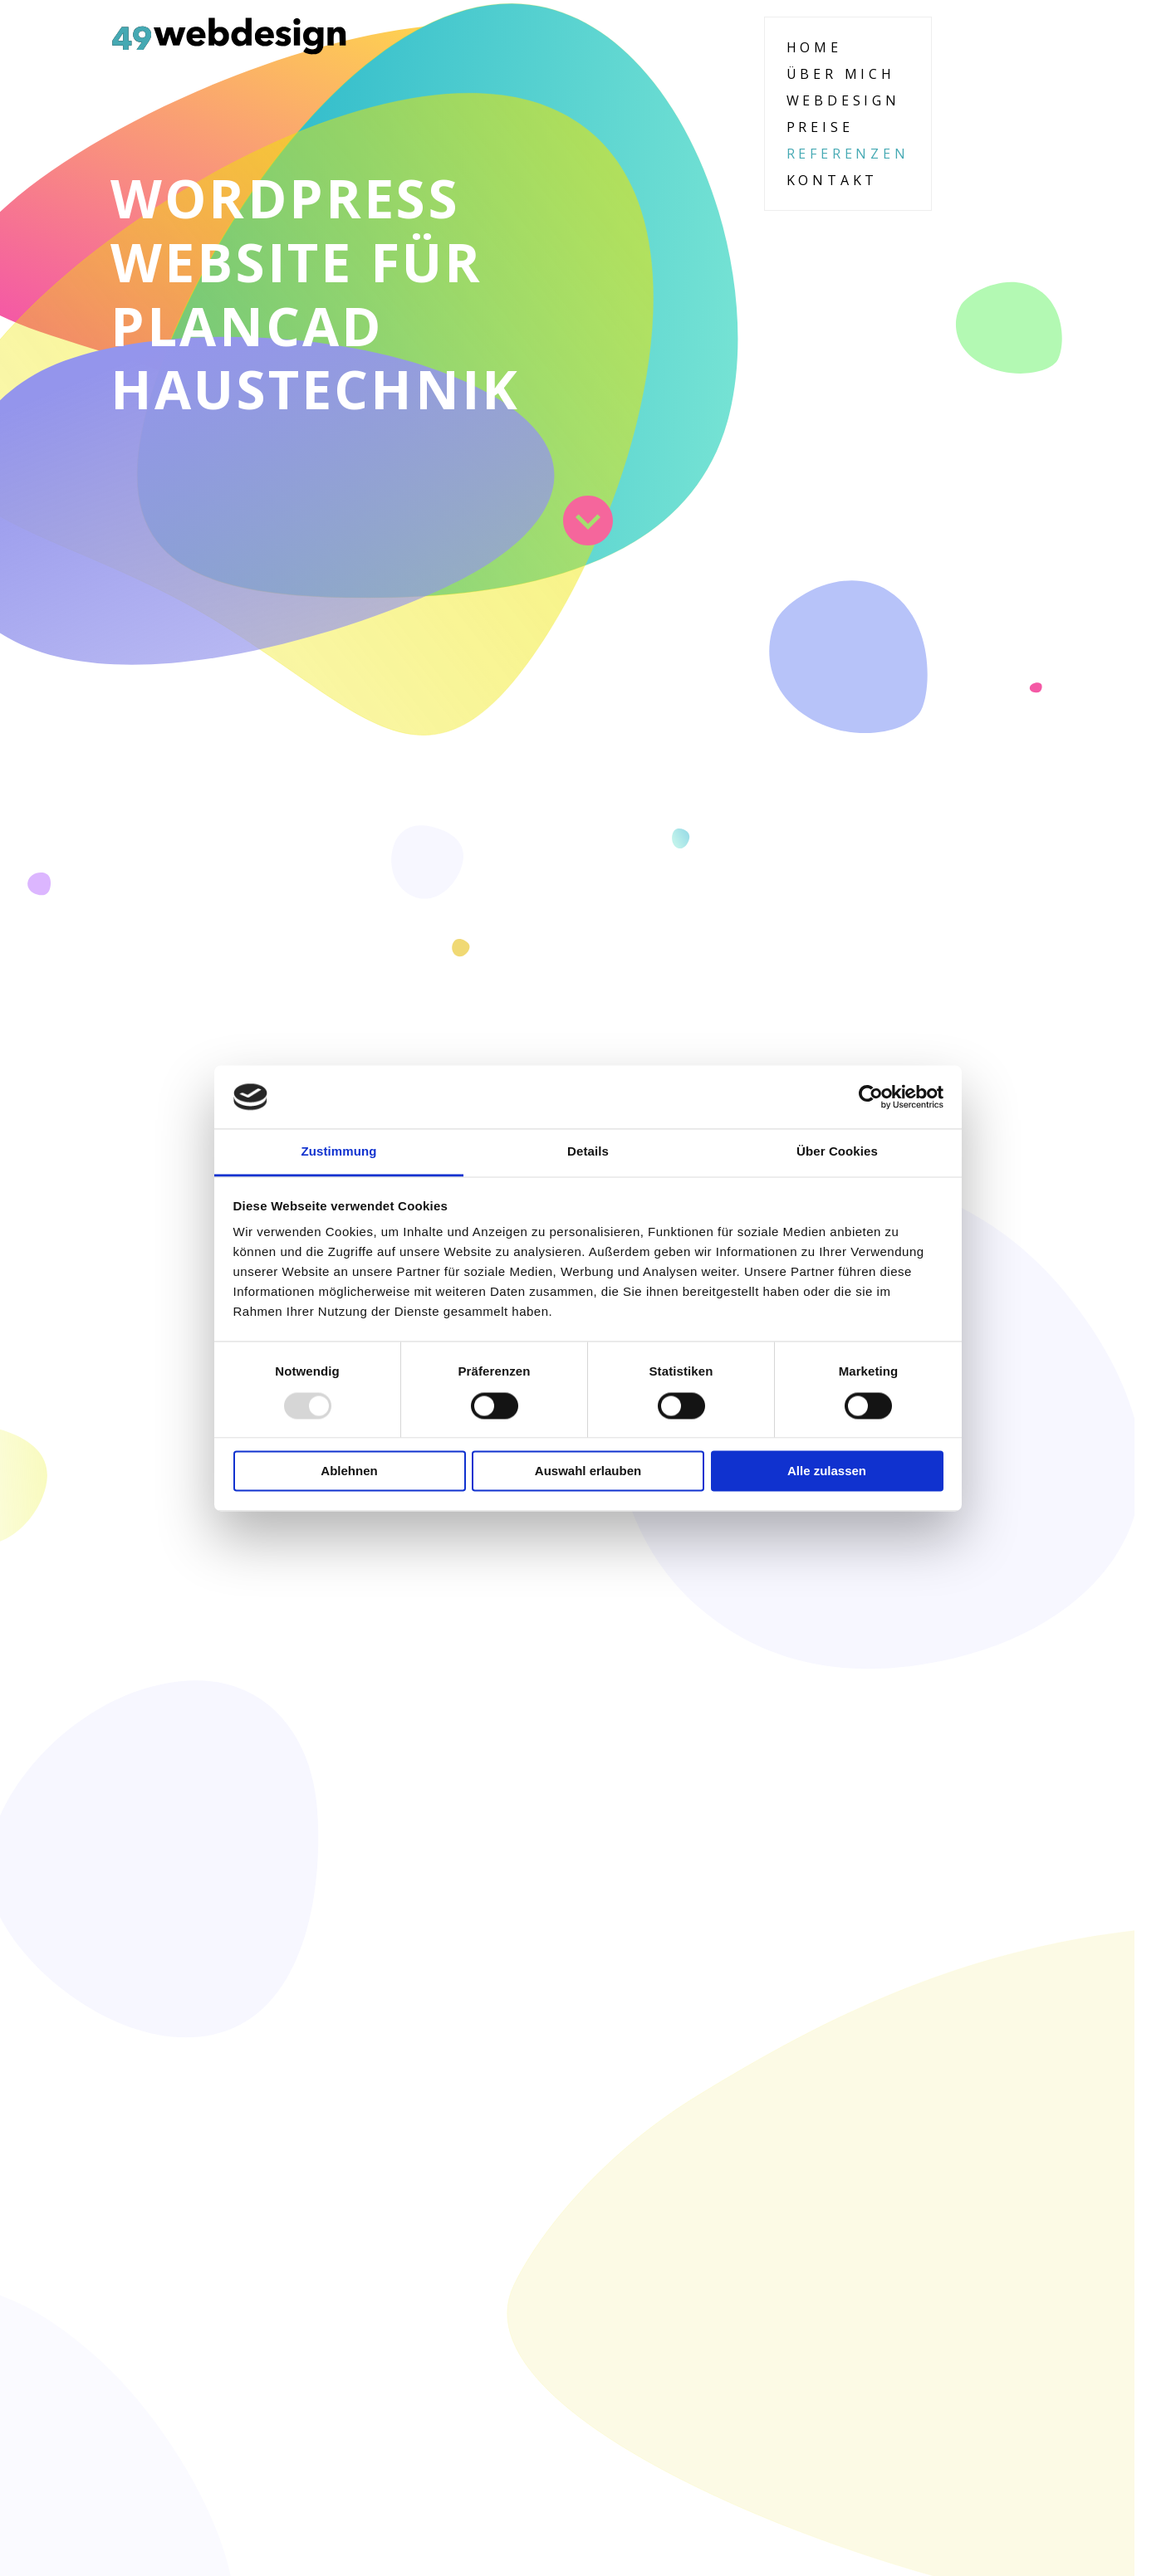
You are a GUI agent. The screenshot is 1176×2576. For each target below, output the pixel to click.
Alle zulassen (826, 1471)
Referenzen (847, 153)
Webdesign (843, 100)
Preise (820, 127)
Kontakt (832, 180)
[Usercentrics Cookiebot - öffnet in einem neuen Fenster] (870, 1096)
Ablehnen (349, 1471)
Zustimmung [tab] (339, 1152)
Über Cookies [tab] (837, 1152)
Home (814, 47)
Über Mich (840, 74)
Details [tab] (588, 1152)
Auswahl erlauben (588, 1471)
